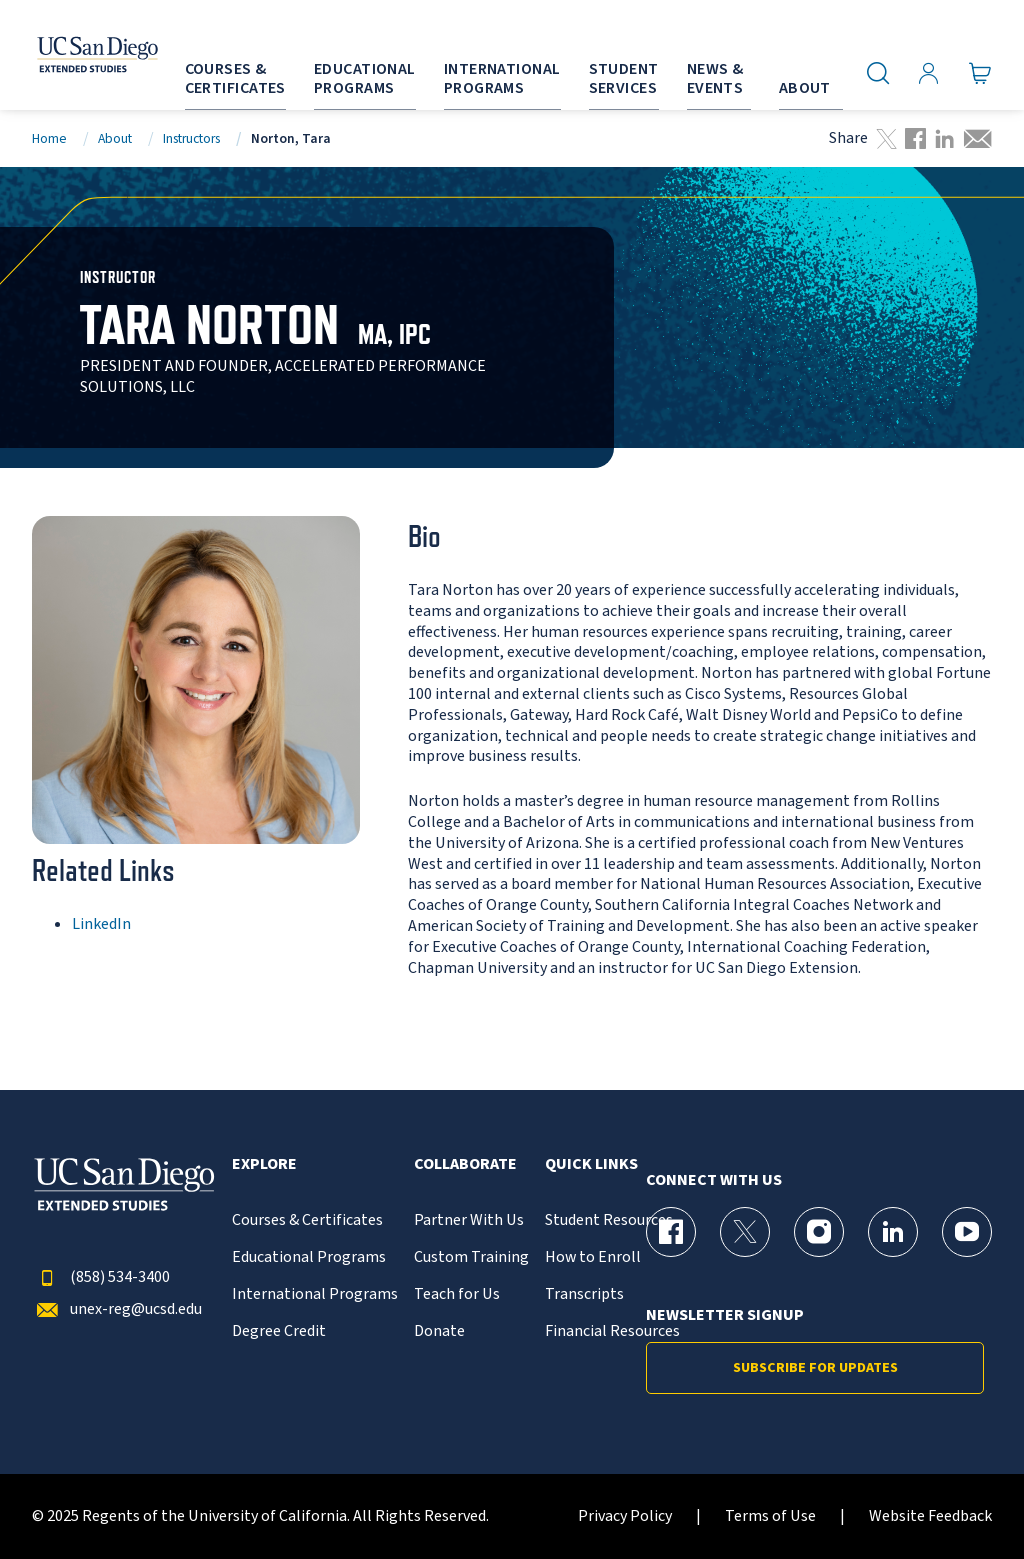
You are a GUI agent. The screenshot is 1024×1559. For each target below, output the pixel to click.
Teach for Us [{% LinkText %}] (457, 1294)
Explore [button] (264, 1164)
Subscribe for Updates (815, 1368)
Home (49, 138)
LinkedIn (101, 924)
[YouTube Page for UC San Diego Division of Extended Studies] (967, 1232)
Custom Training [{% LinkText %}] (471, 1257)
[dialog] (964, 1499)
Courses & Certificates (307, 1220)
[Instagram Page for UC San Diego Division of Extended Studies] (819, 1232)
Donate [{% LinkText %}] (439, 1331)
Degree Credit (279, 1331)
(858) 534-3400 (101, 1277)
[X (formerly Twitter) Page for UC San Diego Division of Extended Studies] (745, 1232)
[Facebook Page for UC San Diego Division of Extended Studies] (671, 1232)
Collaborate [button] (465, 1164)
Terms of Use (770, 1516)
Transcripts (584, 1294)
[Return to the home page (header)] (73, 55)
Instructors (191, 138)
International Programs (315, 1294)
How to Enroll (593, 1257)
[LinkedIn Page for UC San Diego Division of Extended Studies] (893, 1232)
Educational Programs (309, 1257)
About (115, 138)
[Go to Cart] (980, 73)
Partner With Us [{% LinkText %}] (469, 1220)
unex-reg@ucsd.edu (117, 1309)
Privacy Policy (625, 1516)
